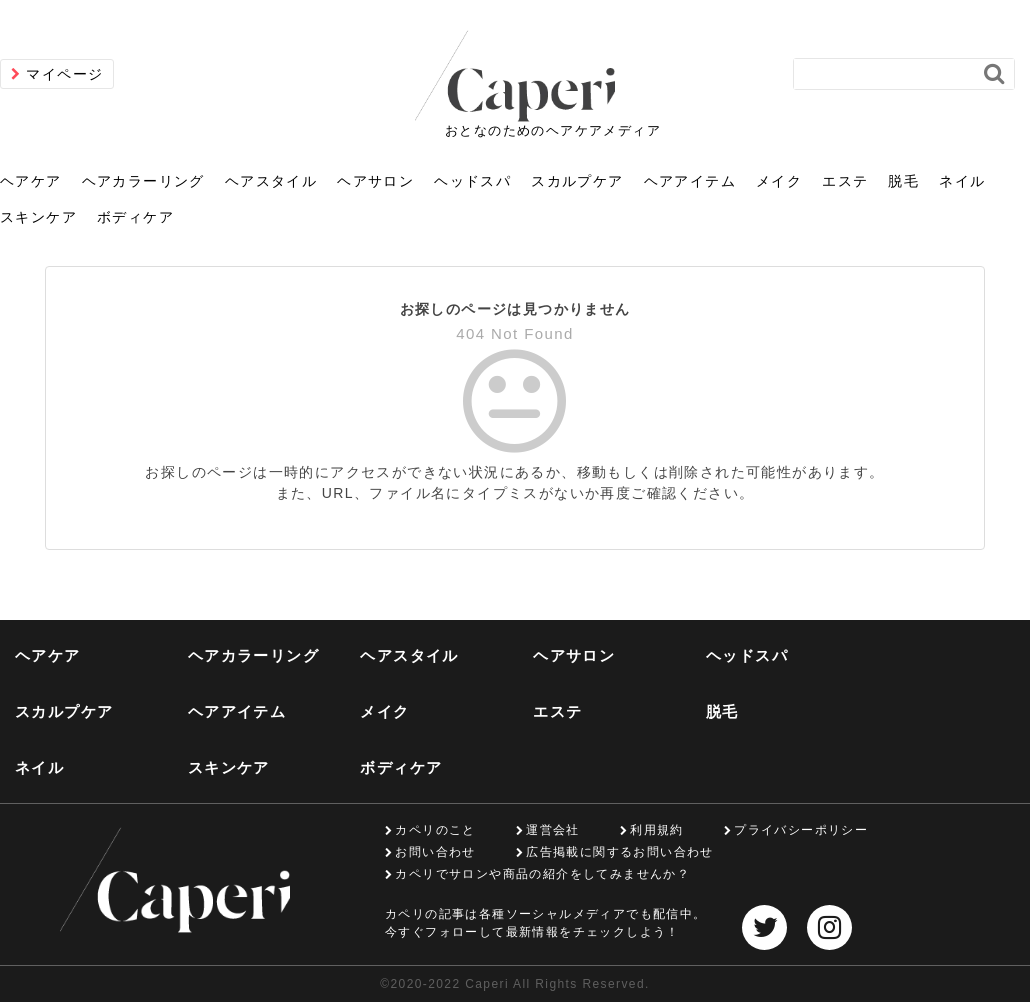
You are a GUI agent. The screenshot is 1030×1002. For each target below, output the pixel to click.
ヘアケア (31, 181)
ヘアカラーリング (143, 181)
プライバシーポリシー (801, 830)
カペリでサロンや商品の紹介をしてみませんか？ (542, 874)
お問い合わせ (435, 852)
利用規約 (657, 830)
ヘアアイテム (690, 181)
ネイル (962, 181)
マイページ (64, 74)
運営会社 (553, 830)
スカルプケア (577, 181)
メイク (779, 181)
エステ (845, 181)
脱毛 (903, 181)
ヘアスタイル (271, 181)
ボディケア (135, 217)
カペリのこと (435, 830)
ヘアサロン (375, 181)
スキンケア (38, 217)
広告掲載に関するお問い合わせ (620, 852)
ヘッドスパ (472, 181)
